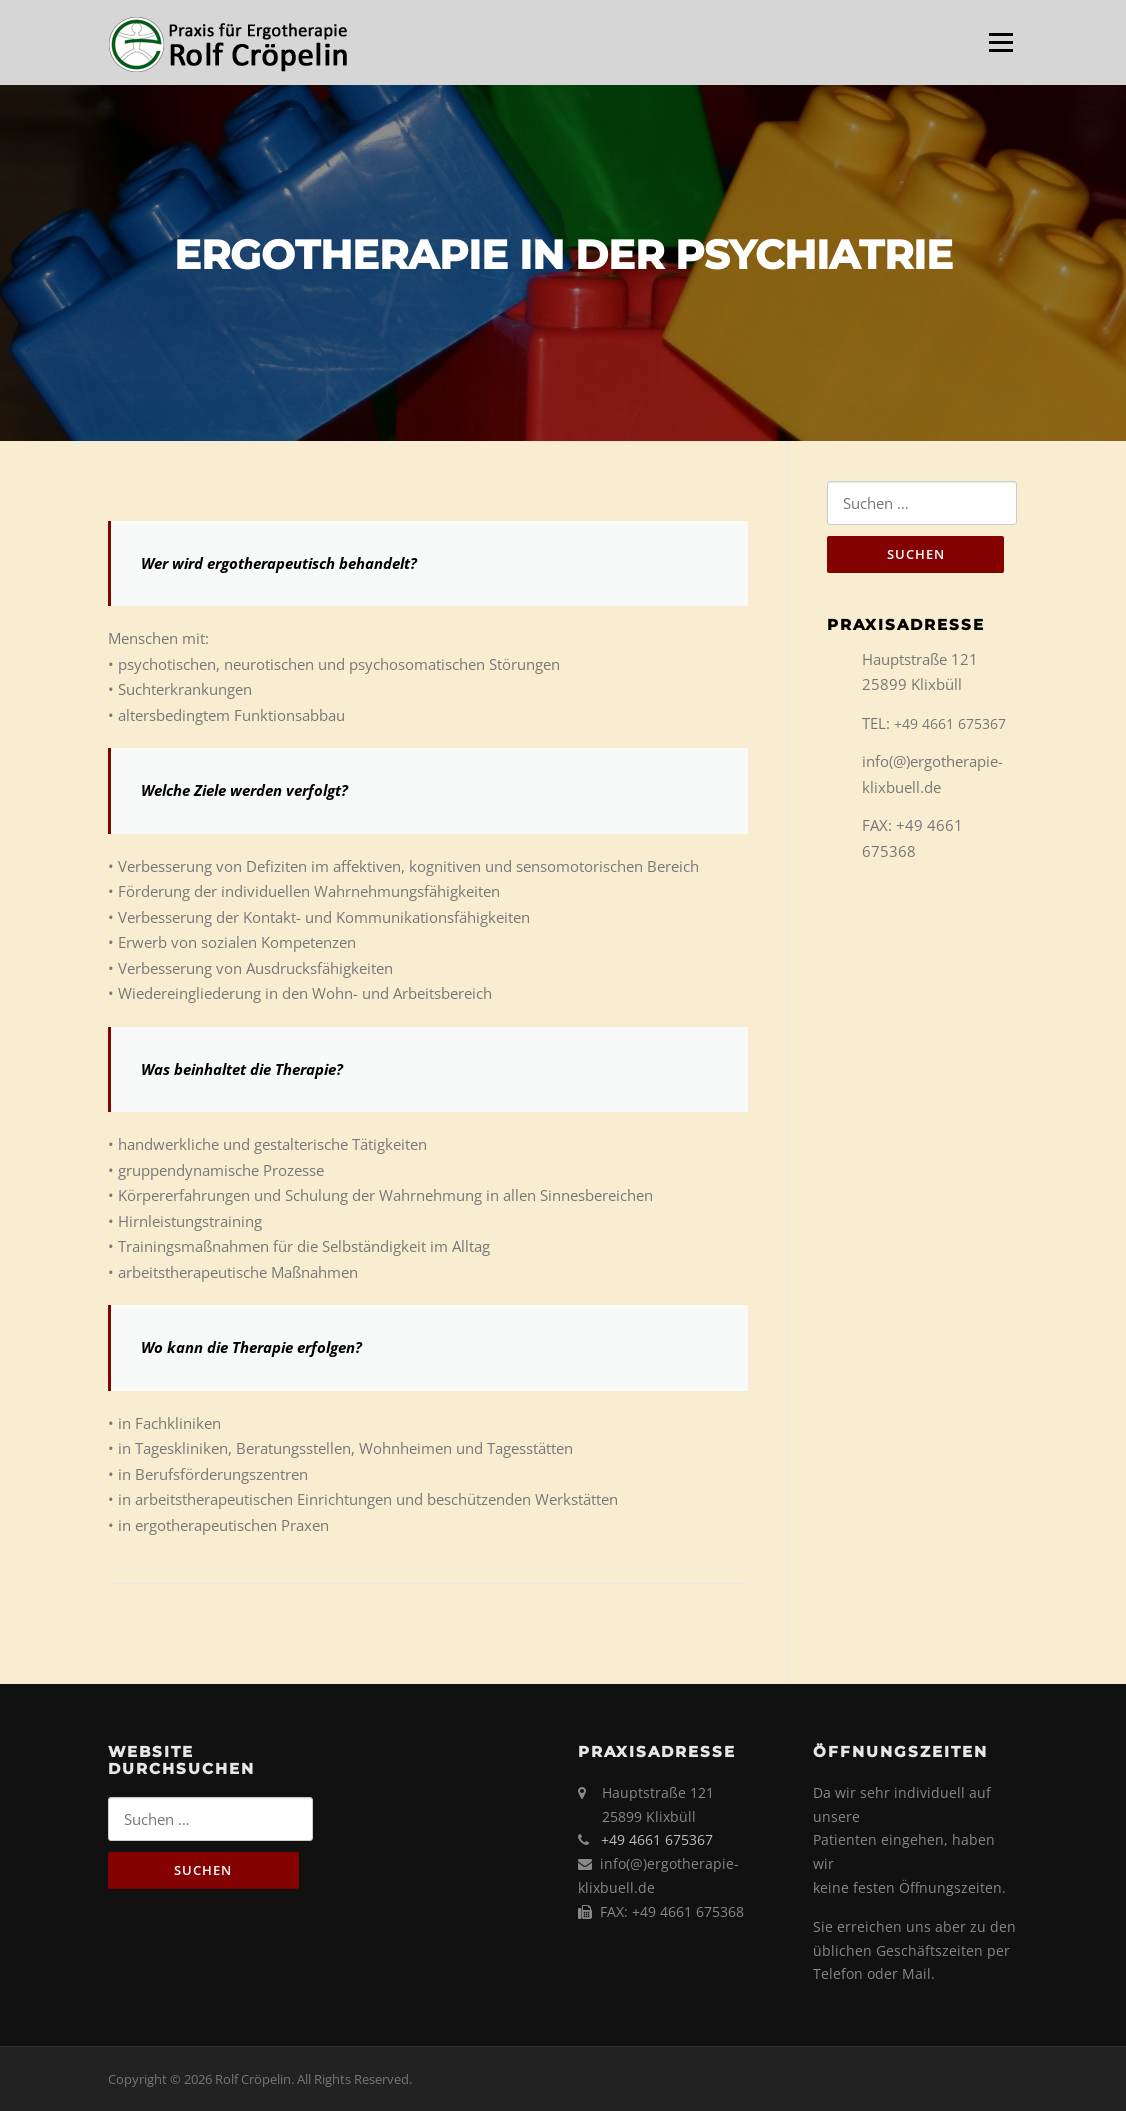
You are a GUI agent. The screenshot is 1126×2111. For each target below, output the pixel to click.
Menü (1000, 42)
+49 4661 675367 (950, 723)
